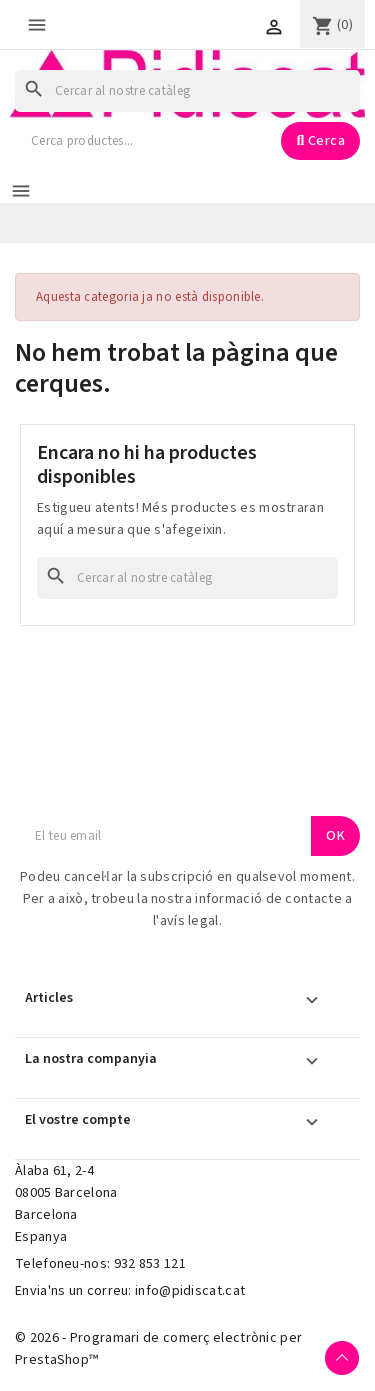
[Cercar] (187, 91)
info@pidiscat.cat (190, 1291)
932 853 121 (150, 1264)
